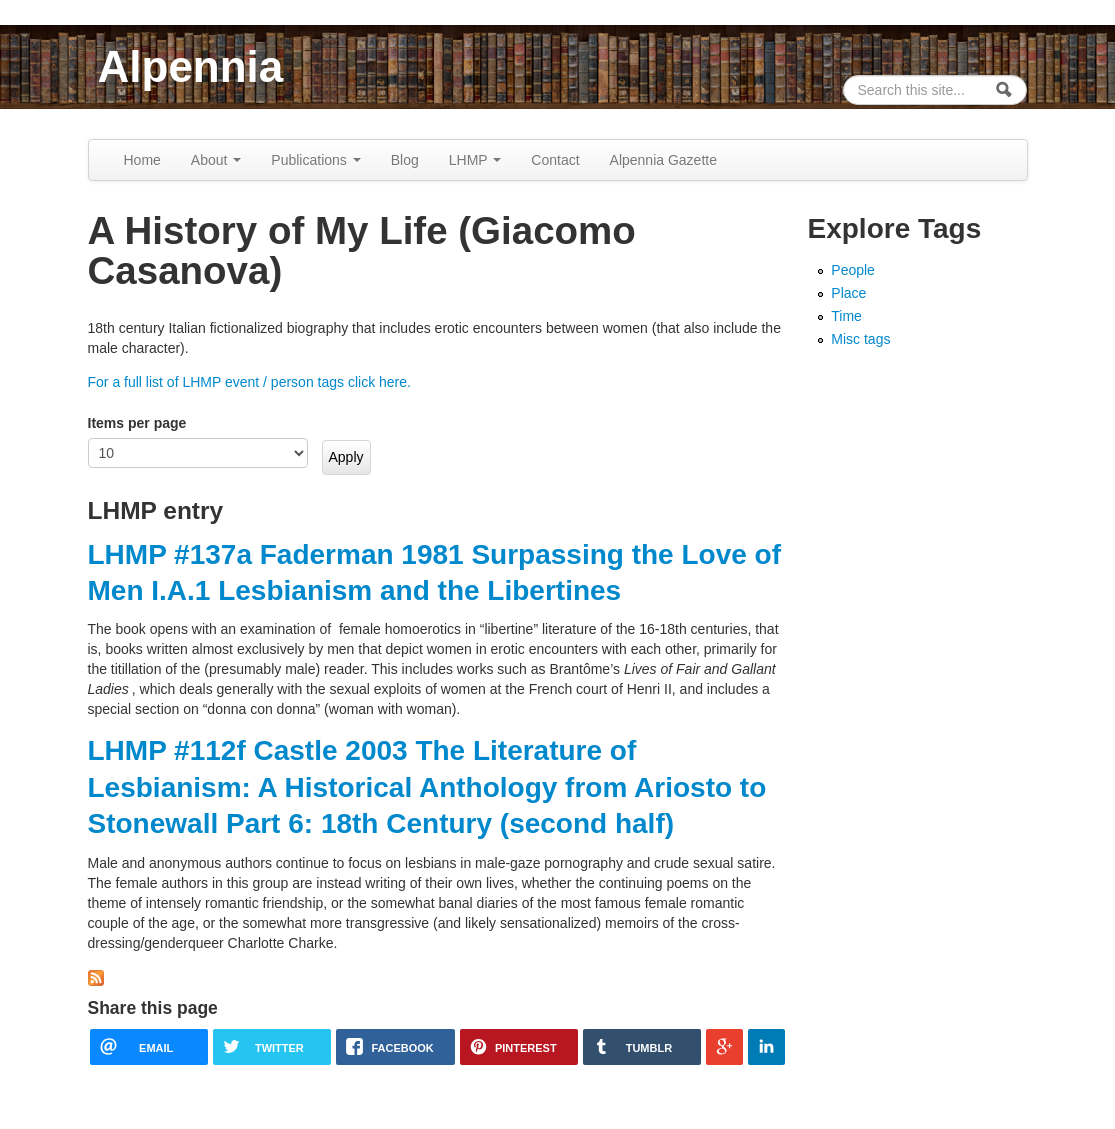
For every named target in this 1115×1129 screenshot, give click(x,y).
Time (846, 316)
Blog (405, 160)
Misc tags (860, 339)
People (853, 270)
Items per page (137, 423)
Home (142, 160)
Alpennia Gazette (663, 160)
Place (848, 293)
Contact (555, 160)
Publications (315, 160)
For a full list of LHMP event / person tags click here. (249, 382)
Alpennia (191, 66)
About (216, 160)
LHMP (475, 160)
